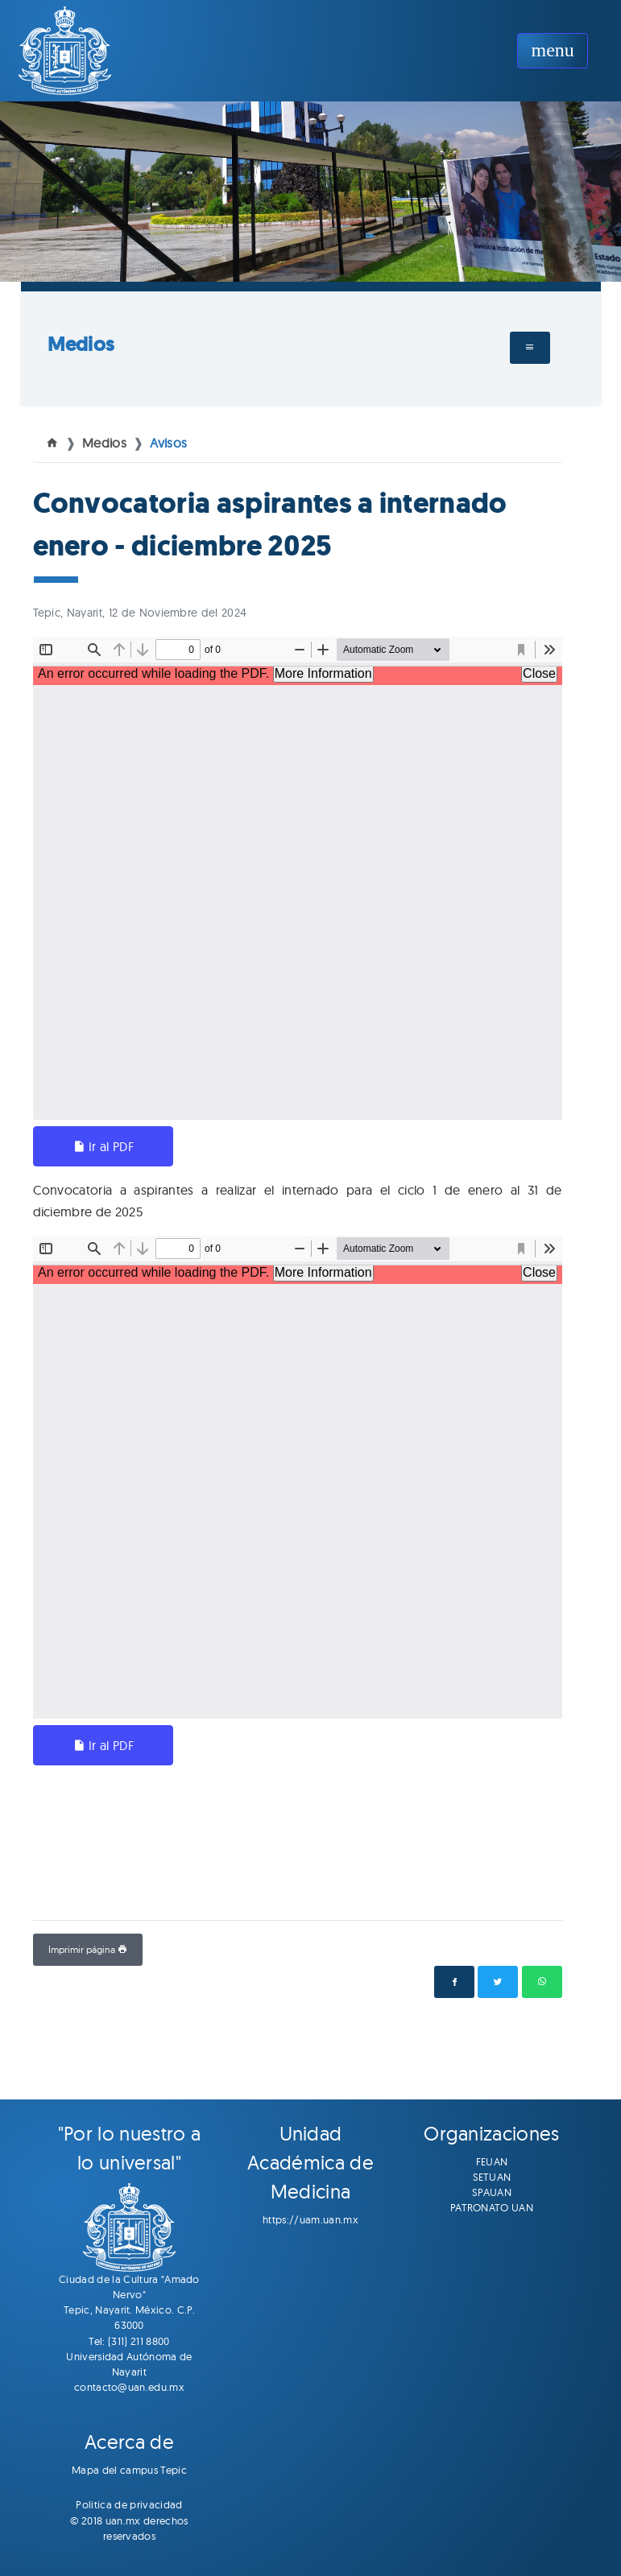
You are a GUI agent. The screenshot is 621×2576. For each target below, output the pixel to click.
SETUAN (492, 2176)
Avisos (168, 443)
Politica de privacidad (129, 2504)
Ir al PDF (103, 1146)
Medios (81, 344)
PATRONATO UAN (491, 2207)
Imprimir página (87, 1949)
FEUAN (492, 2161)
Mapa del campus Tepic (129, 2469)
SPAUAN (491, 2192)
